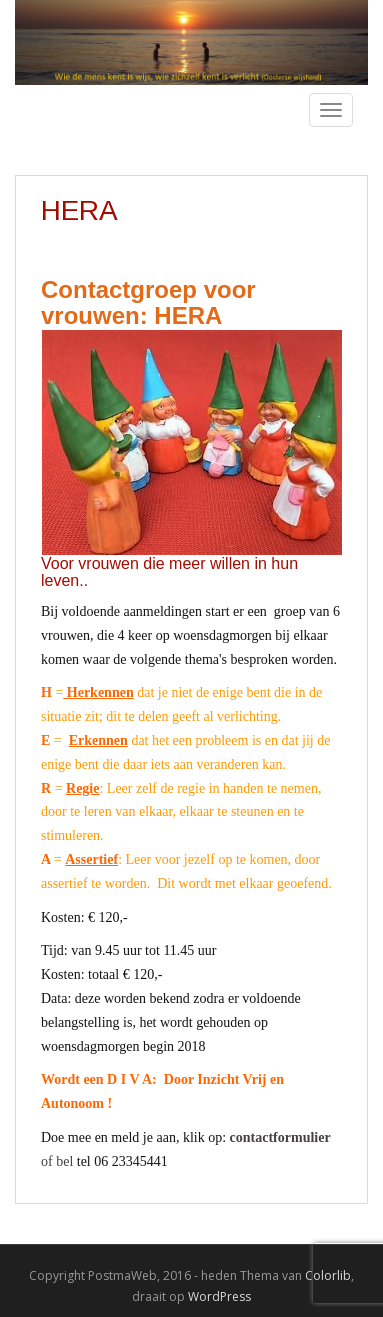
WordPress (219, 1296)
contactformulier (280, 1137)
